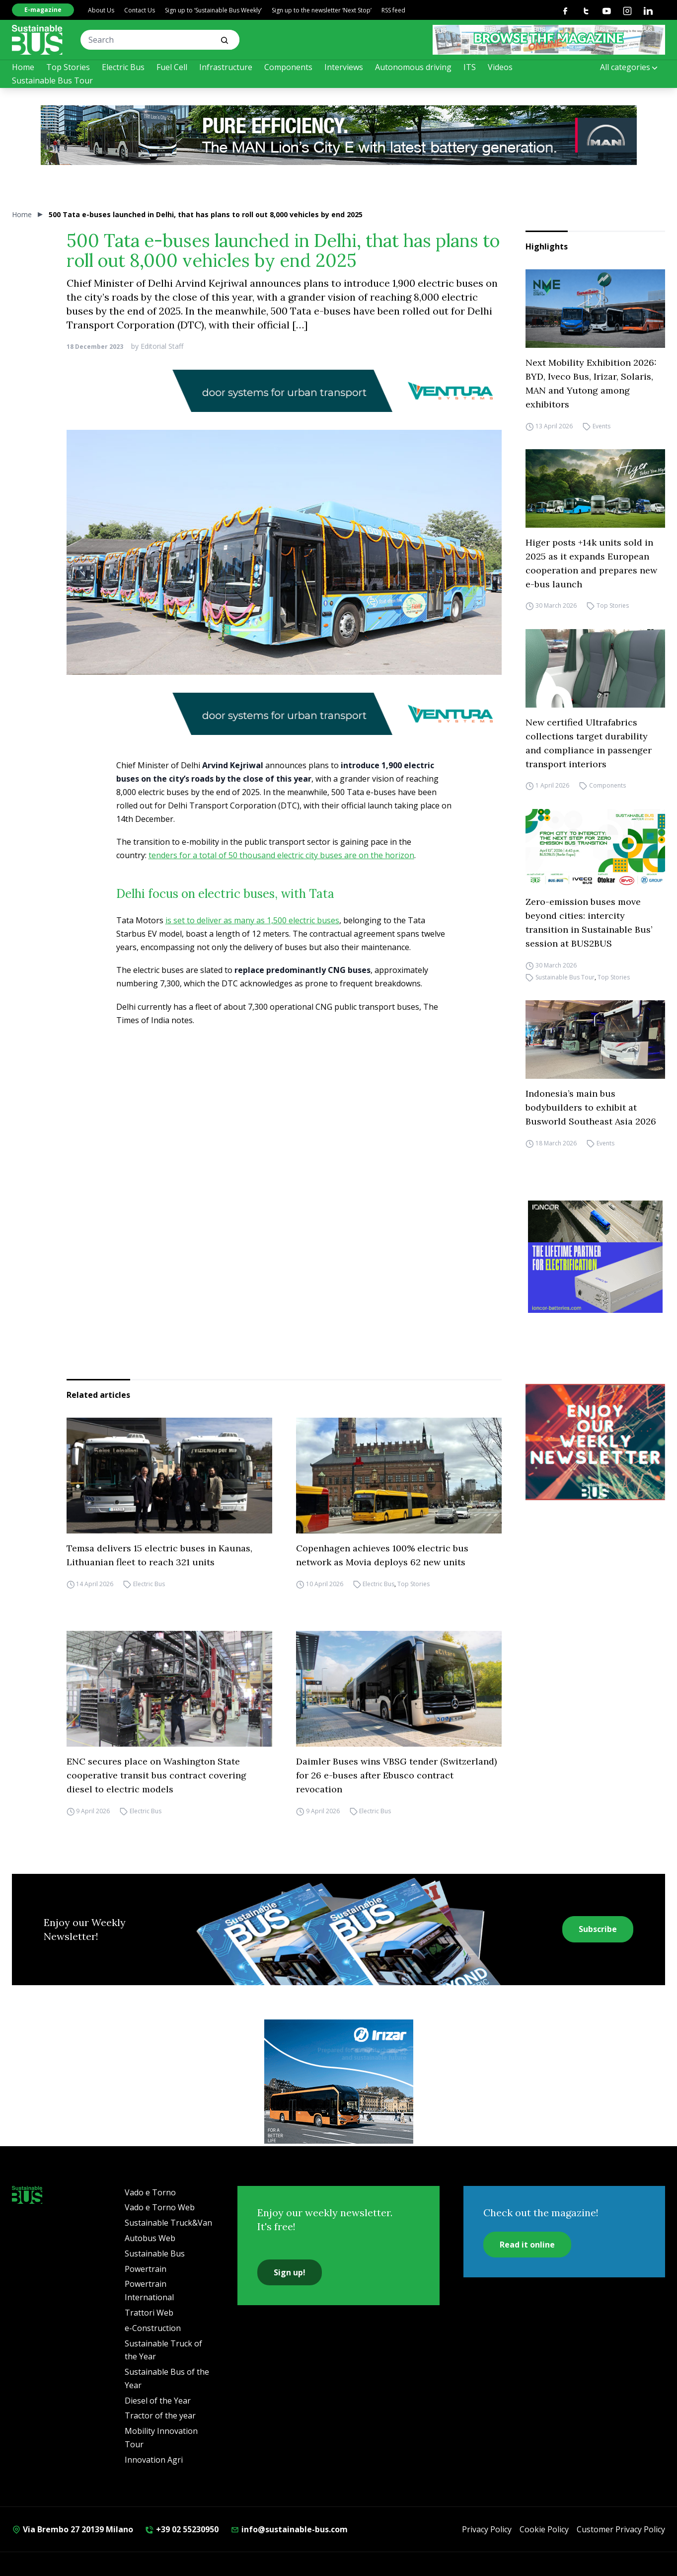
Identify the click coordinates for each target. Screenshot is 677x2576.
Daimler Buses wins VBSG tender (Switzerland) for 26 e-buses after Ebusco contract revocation (396, 1775)
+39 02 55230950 (182, 2529)
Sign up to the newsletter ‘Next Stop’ (322, 10)
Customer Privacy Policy (621, 2529)
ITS (469, 67)
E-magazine (43, 9)
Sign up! (289, 2272)
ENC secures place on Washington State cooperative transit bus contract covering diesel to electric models (156, 1775)
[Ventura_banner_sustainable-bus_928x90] (284, 391)
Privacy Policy (487, 2529)
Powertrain (145, 2268)
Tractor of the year (160, 2415)
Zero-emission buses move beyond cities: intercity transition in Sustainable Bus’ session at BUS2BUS (589, 922)
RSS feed (393, 10)
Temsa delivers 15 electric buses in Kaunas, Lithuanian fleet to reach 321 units (159, 1555)
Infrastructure (225, 67)
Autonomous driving (413, 67)
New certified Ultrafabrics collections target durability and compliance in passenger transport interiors (589, 743)
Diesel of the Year (158, 2400)
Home (23, 67)
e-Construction (153, 2328)
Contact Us (139, 10)
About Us (101, 10)
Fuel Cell (171, 67)
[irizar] (338, 2081)
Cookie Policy (544, 2529)
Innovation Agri (154, 2459)
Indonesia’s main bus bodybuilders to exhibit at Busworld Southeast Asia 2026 (591, 1107)
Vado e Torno (150, 2192)
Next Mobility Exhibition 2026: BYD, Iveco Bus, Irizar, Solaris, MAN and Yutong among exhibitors (591, 383)
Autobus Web (150, 2238)
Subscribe (598, 1929)
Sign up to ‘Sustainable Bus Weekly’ (213, 10)
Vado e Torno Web (160, 2207)
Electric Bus (123, 67)
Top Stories (68, 67)
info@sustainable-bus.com (289, 2529)
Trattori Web (149, 2312)
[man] (339, 135)
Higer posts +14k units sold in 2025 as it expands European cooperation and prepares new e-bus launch (591, 563)
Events (601, 426)
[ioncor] (595, 1257)
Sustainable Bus (155, 2253)
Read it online (527, 2244)
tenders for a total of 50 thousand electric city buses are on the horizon (281, 855)
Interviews (343, 67)
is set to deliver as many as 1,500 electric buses (252, 920)
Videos (500, 67)
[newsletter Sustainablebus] (595, 1442)
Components (288, 67)
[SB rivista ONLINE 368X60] (549, 40)
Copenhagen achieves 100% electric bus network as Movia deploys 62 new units (382, 1555)
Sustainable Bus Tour (52, 80)
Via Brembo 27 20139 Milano (72, 2529)
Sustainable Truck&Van (168, 2222)
